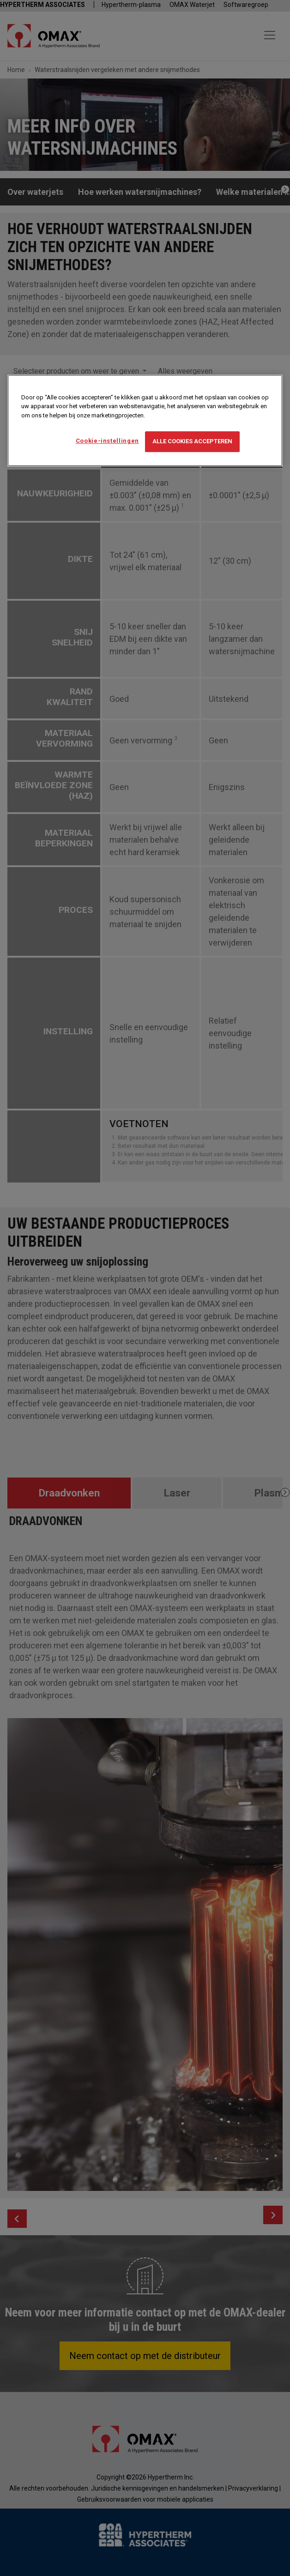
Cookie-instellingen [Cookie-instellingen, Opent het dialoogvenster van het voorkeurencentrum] (107, 441)
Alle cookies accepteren (192, 441)
